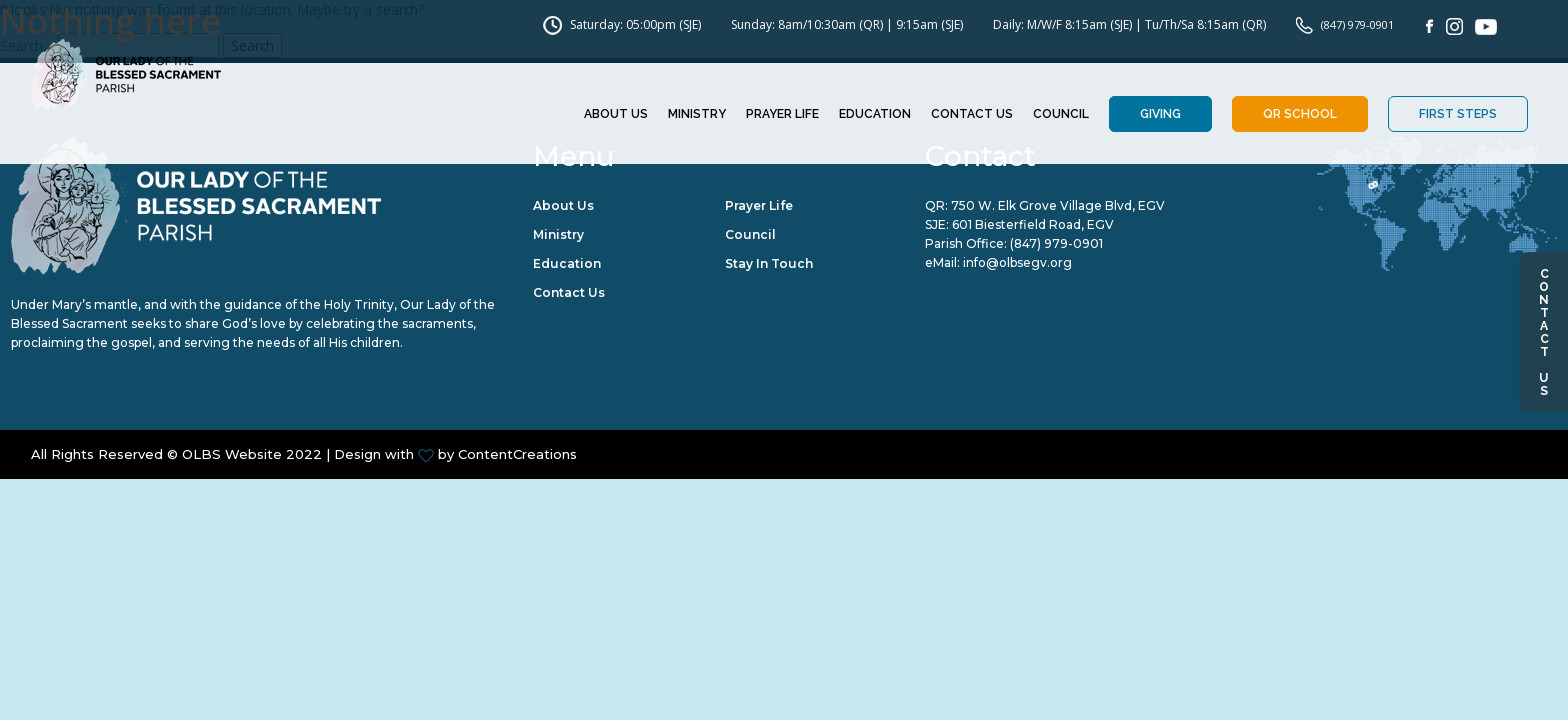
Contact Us (1544, 332)
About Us (616, 115)
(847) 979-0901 (1056, 245)
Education (875, 115)
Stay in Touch (769, 265)
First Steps (1458, 115)
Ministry (697, 115)
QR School (1300, 115)
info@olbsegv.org (1017, 265)
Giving (1160, 115)
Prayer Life (782, 115)
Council (1061, 115)
